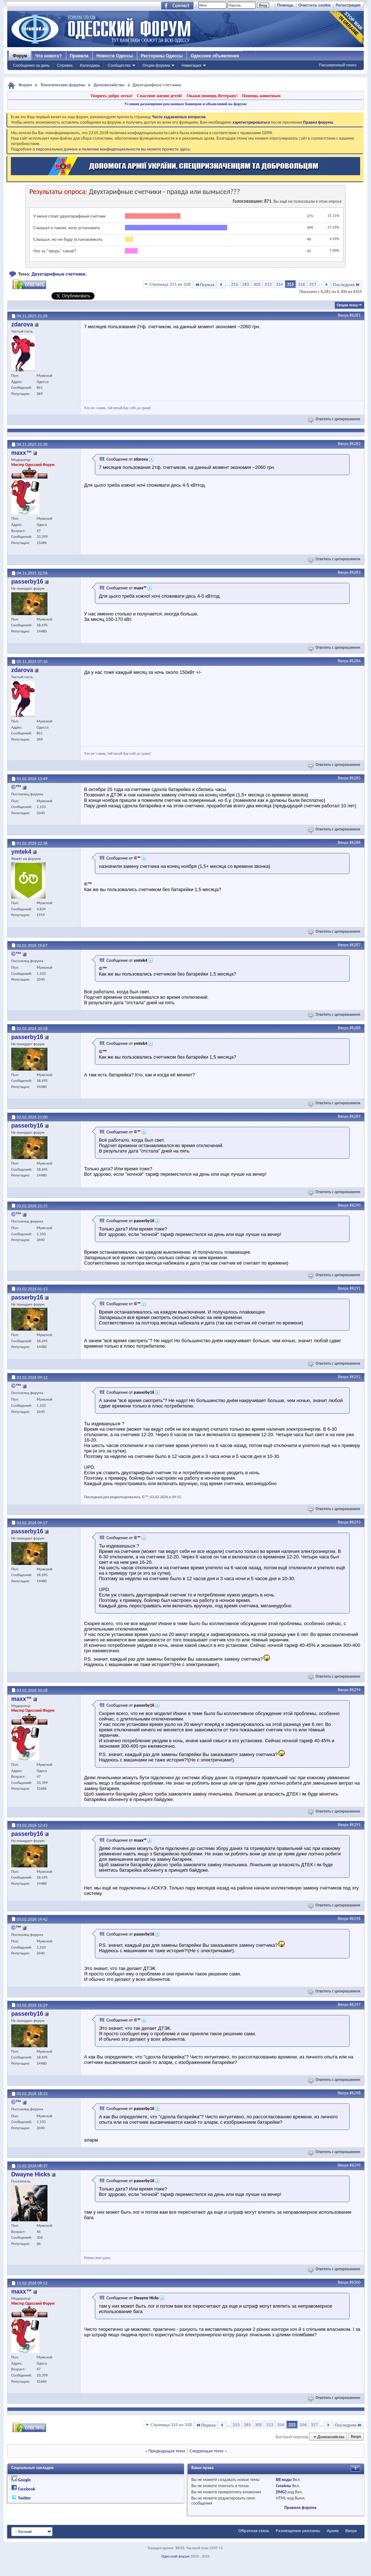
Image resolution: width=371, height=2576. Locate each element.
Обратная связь (253, 2530)
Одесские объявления (215, 55)
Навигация (191, 65)
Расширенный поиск (338, 65)
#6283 (355, 572)
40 (309, 239)
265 (246, 284)
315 (290, 284)
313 (268, 284)
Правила (79, 55)
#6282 (355, 443)
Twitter (24, 2498)
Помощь (285, 5)
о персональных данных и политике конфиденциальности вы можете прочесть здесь (111, 149)
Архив (333, 2530)
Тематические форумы (62, 84)
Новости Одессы (114, 55)
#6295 (355, 1824)
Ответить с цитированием (334, 419)
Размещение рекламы (298, 2530)
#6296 (355, 1918)
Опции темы (347, 305)
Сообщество (119, 65)
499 (310, 227)
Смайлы (283, 2485)
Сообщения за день (31, 65)
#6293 (355, 1522)
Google (24, 2479)
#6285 (355, 777)
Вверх (343, 315)
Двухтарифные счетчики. (59, 274)
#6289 (355, 1116)
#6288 (355, 1027)
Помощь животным (261, 95)
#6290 (355, 1205)
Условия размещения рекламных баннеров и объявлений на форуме (185, 104)
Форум (20, 55)
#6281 (355, 315)
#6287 (355, 944)
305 (256, 284)
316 (301, 284)
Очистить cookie (314, 5)
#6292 (355, 1376)
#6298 (355, 2092)
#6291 (355, 1288)
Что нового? (48, 55)
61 (309, 250)
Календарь (90, 65)
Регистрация (347, 5)
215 (234, 284)
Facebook (26, 2488)
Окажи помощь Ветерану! (212, 95)
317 (312, 284)
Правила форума (300, 2507)
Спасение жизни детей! (159, 95)
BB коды (284, 2479)
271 (310, 216)
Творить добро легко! (111, 95)
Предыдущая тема (166, 2450)
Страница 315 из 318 (170, 284)
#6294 (355, 1689)
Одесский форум (175, 2556)
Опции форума (156, 65)
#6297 (355, 2004)
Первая (204, 284)
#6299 (355, 2165)
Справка (64, 65)
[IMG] (281, 2491)
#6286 (355, 842)
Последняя (346, 284)
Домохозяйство (108, 84)
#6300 (355, 2282)
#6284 (355, 660)
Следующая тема (206, 2450)
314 (279, 284)
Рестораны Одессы (162, 55)
